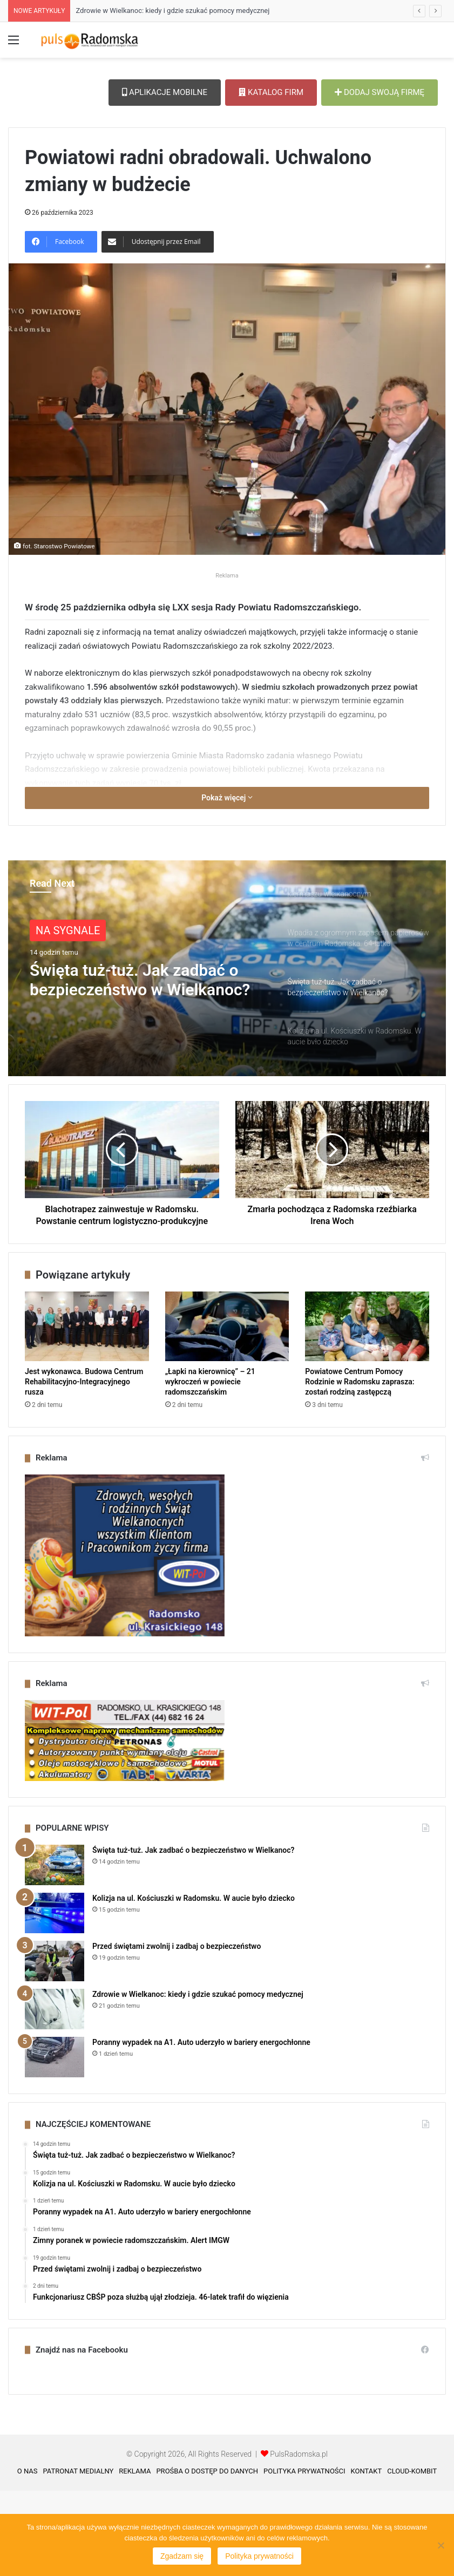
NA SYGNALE (68, 1015)
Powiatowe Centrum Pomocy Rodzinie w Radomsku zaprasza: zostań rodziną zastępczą (359, 1466)
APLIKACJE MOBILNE (164, 92)
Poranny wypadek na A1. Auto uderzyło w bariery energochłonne (201, 2127)
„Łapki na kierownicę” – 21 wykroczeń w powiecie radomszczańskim (210, 1466)
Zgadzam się (182, 2556)
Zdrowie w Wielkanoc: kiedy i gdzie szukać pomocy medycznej (172, 10)
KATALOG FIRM (271, 92)
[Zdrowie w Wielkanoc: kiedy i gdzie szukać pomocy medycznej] (54, 2094)
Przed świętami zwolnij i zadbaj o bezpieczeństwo (176, 2031)
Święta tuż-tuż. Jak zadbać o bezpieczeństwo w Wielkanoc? (140, 1065)
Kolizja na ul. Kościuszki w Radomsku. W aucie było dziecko (193, 1983)
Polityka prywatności (259, 2556)
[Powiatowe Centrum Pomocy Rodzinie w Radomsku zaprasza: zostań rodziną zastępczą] (367, 1412)
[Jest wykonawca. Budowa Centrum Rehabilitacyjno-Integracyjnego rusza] (87, 1412)
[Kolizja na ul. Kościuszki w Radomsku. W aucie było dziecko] (54, 1998)
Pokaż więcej (227, 883)
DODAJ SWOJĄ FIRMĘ (379, 92)
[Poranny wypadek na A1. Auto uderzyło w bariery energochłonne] (54, 2142)
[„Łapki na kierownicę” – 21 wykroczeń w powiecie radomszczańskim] (227, 1412)
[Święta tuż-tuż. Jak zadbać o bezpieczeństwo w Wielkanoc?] (54, 1950)
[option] (227, 1053)
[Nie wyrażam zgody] (440, 2545)
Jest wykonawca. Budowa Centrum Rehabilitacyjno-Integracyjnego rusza (84, 1466)
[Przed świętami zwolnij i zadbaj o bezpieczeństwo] (54, 2046)
